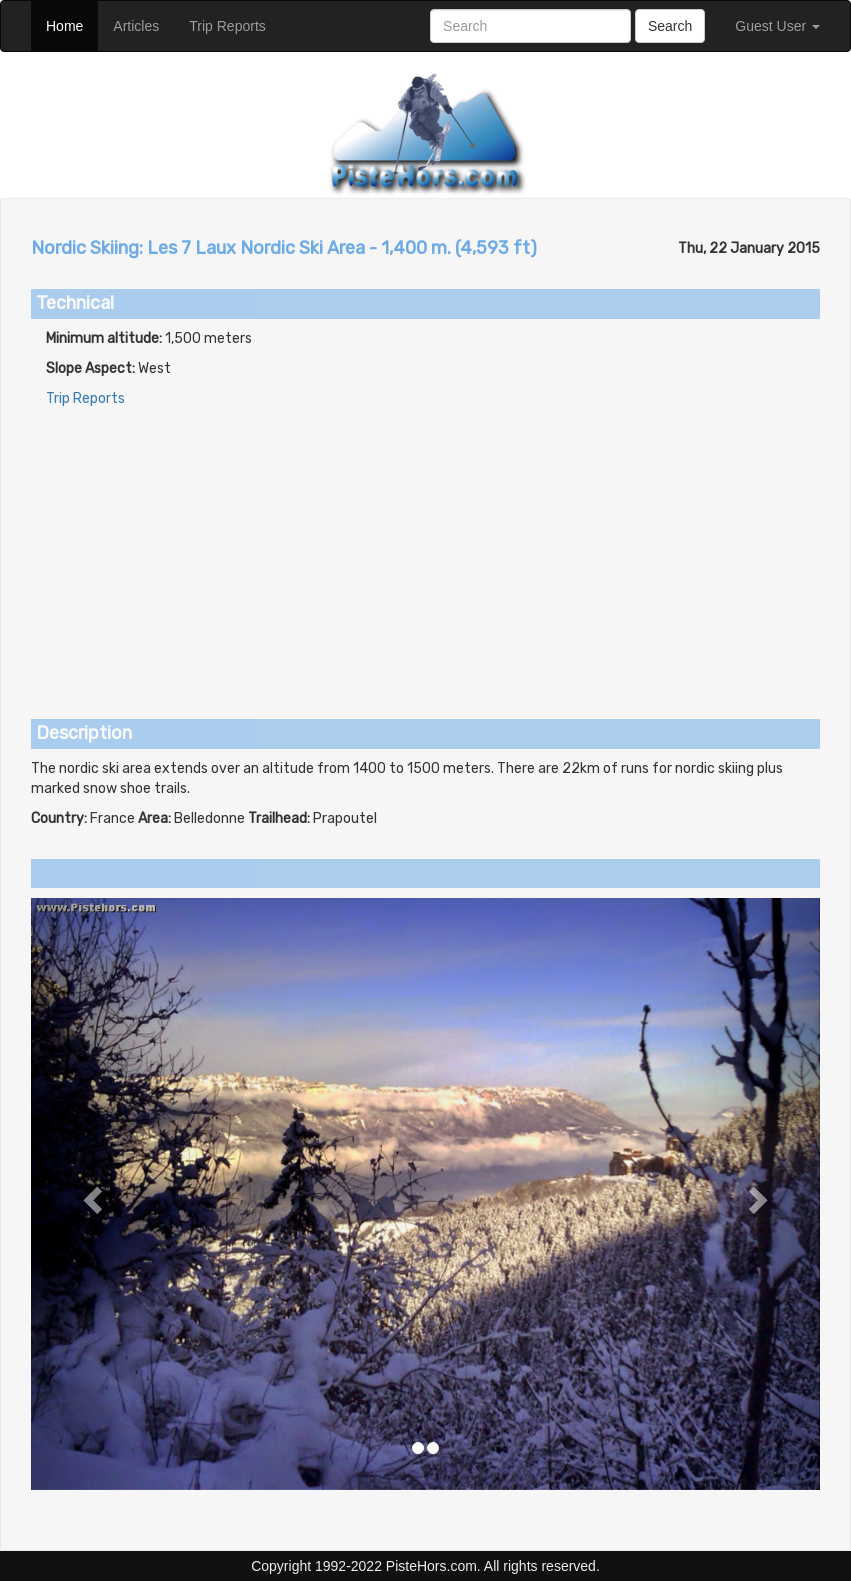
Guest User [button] (777, 26)
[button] (90, 1194)
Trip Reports (235, 24)
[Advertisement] (425, 549)
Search (670, 26)
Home (72, 24)
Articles (143, 24)
